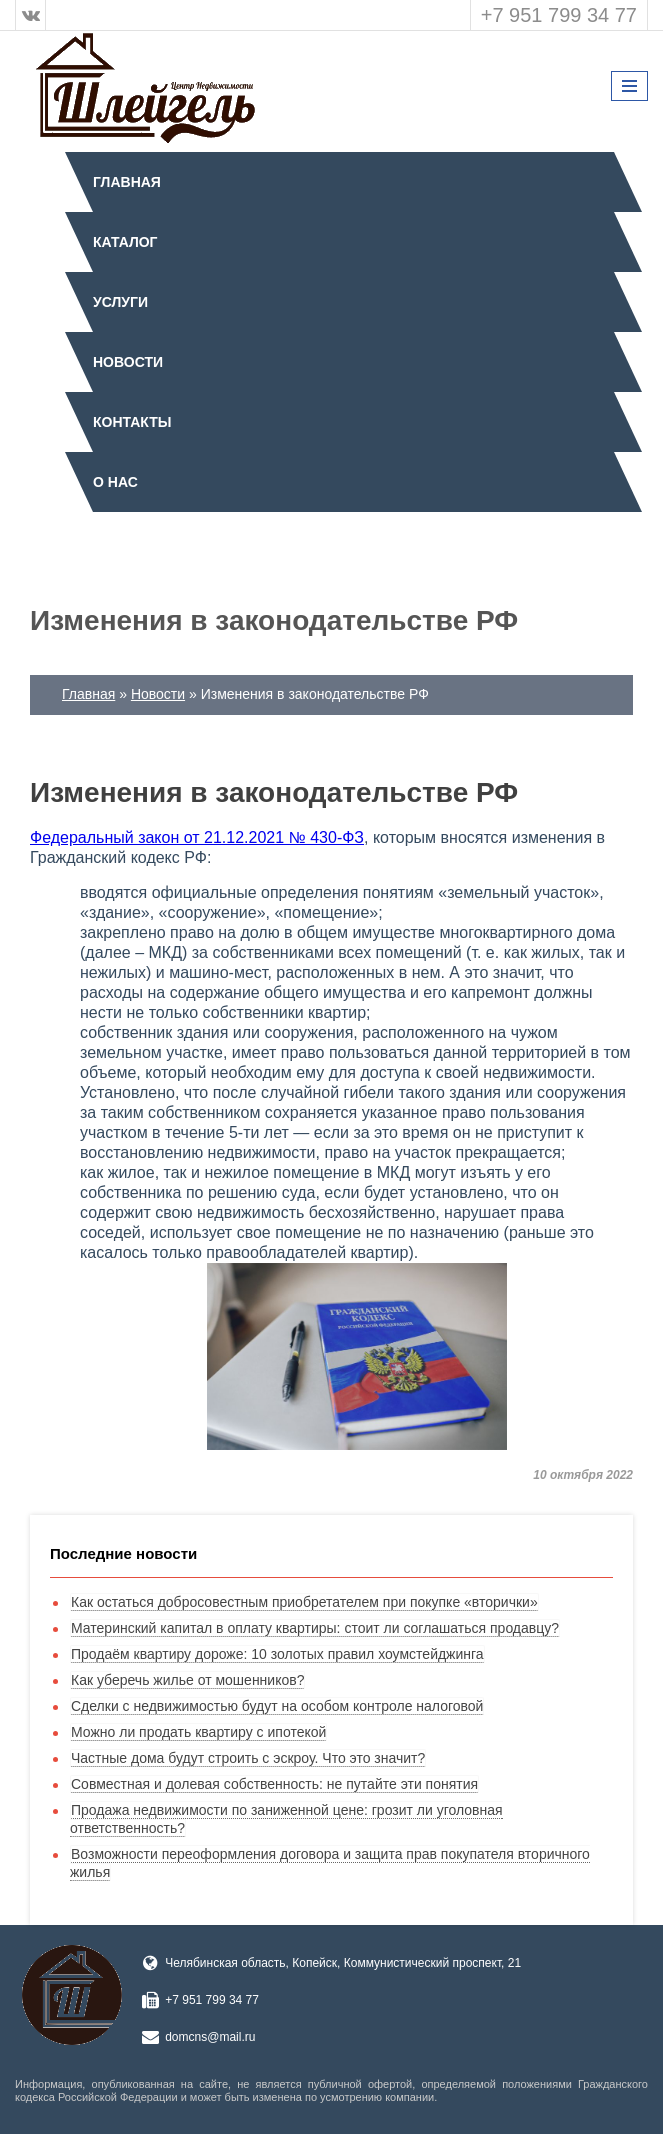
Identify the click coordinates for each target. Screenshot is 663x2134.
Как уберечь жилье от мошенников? (187, 1680)
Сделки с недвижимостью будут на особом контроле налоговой (277, 1706)
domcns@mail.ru (210, 2037)
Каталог (125, 242)
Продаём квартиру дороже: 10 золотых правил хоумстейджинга (277, 1654)
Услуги (120, 302)
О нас (115, 482)
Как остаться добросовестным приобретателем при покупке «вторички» (304, 1602)
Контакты (132, 422)
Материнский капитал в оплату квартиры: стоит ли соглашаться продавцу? (315, 1628)
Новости (128, 362)
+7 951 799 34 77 (559, 15)
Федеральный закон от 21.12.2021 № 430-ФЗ (197, 837)
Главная (127, 182)
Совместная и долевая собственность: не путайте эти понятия (274, 1784)
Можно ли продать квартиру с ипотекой (198, 1732)
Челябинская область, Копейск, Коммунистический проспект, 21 (343, 1963)
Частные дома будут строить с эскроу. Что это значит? (248, 1758)
